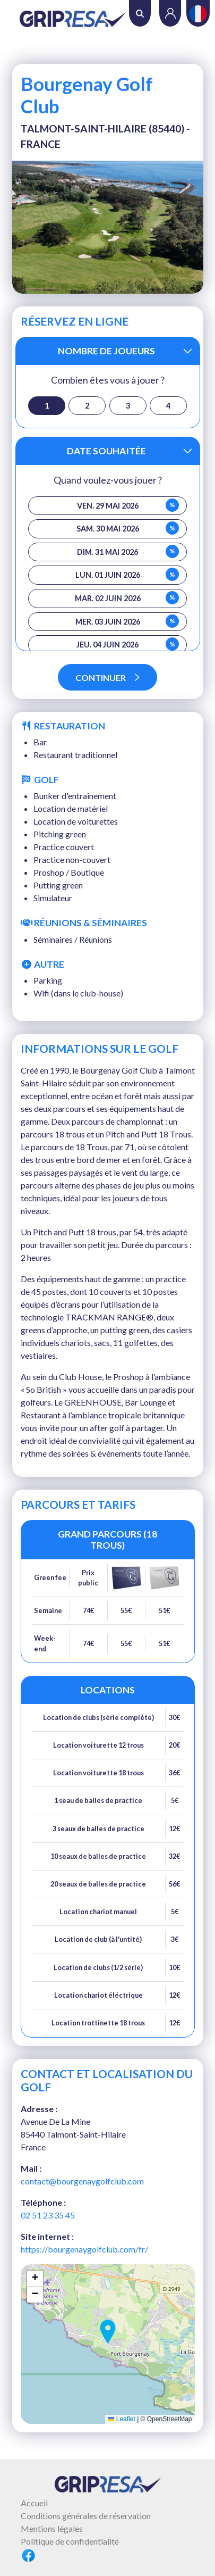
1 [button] (47, 405)
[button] (108, 2332)
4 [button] (168, 405)
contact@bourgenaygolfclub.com (82, 2181)
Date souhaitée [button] (106, 450)
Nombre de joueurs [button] (106, 350)
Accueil (34, 2503)
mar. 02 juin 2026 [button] (127, 597)
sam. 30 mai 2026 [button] (127, 528)
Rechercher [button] (140, 14)
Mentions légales (52, 2528)
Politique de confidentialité (70, 2541)
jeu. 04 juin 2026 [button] (127, 644)
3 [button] (128, 405)
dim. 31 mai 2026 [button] (128, 551)
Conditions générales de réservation (86, 2516)
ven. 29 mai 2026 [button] (128, 505)
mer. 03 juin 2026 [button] (127, 621)
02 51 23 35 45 (48, 2215)
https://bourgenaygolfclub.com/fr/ (84, 2249)
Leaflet (121, 2419)
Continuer (107, 677)
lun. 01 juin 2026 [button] (127, 574)
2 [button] (87, 405)
